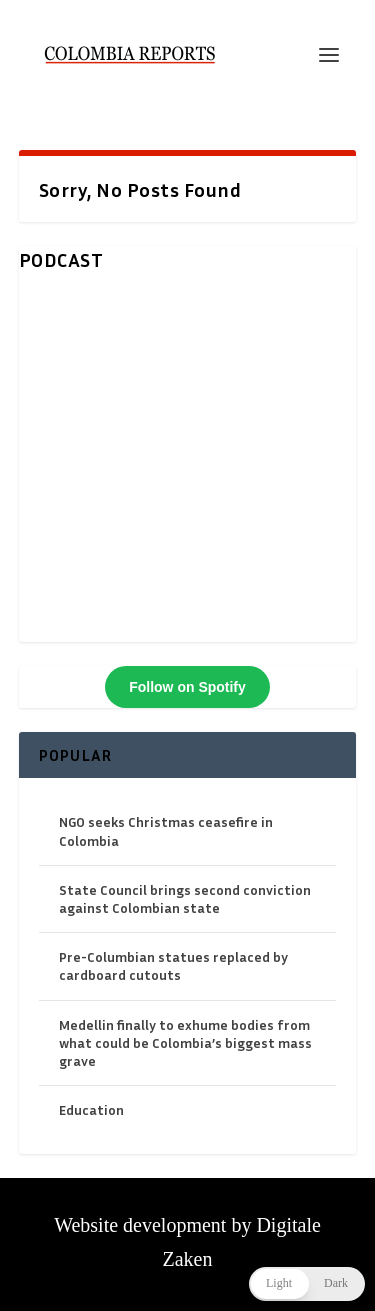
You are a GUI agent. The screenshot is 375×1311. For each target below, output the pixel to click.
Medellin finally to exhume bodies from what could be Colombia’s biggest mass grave (185, 1042)
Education (91, 1109)
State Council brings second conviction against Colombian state (185, 898)
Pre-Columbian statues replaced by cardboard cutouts (173, 965)
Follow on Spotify (187, 687)
